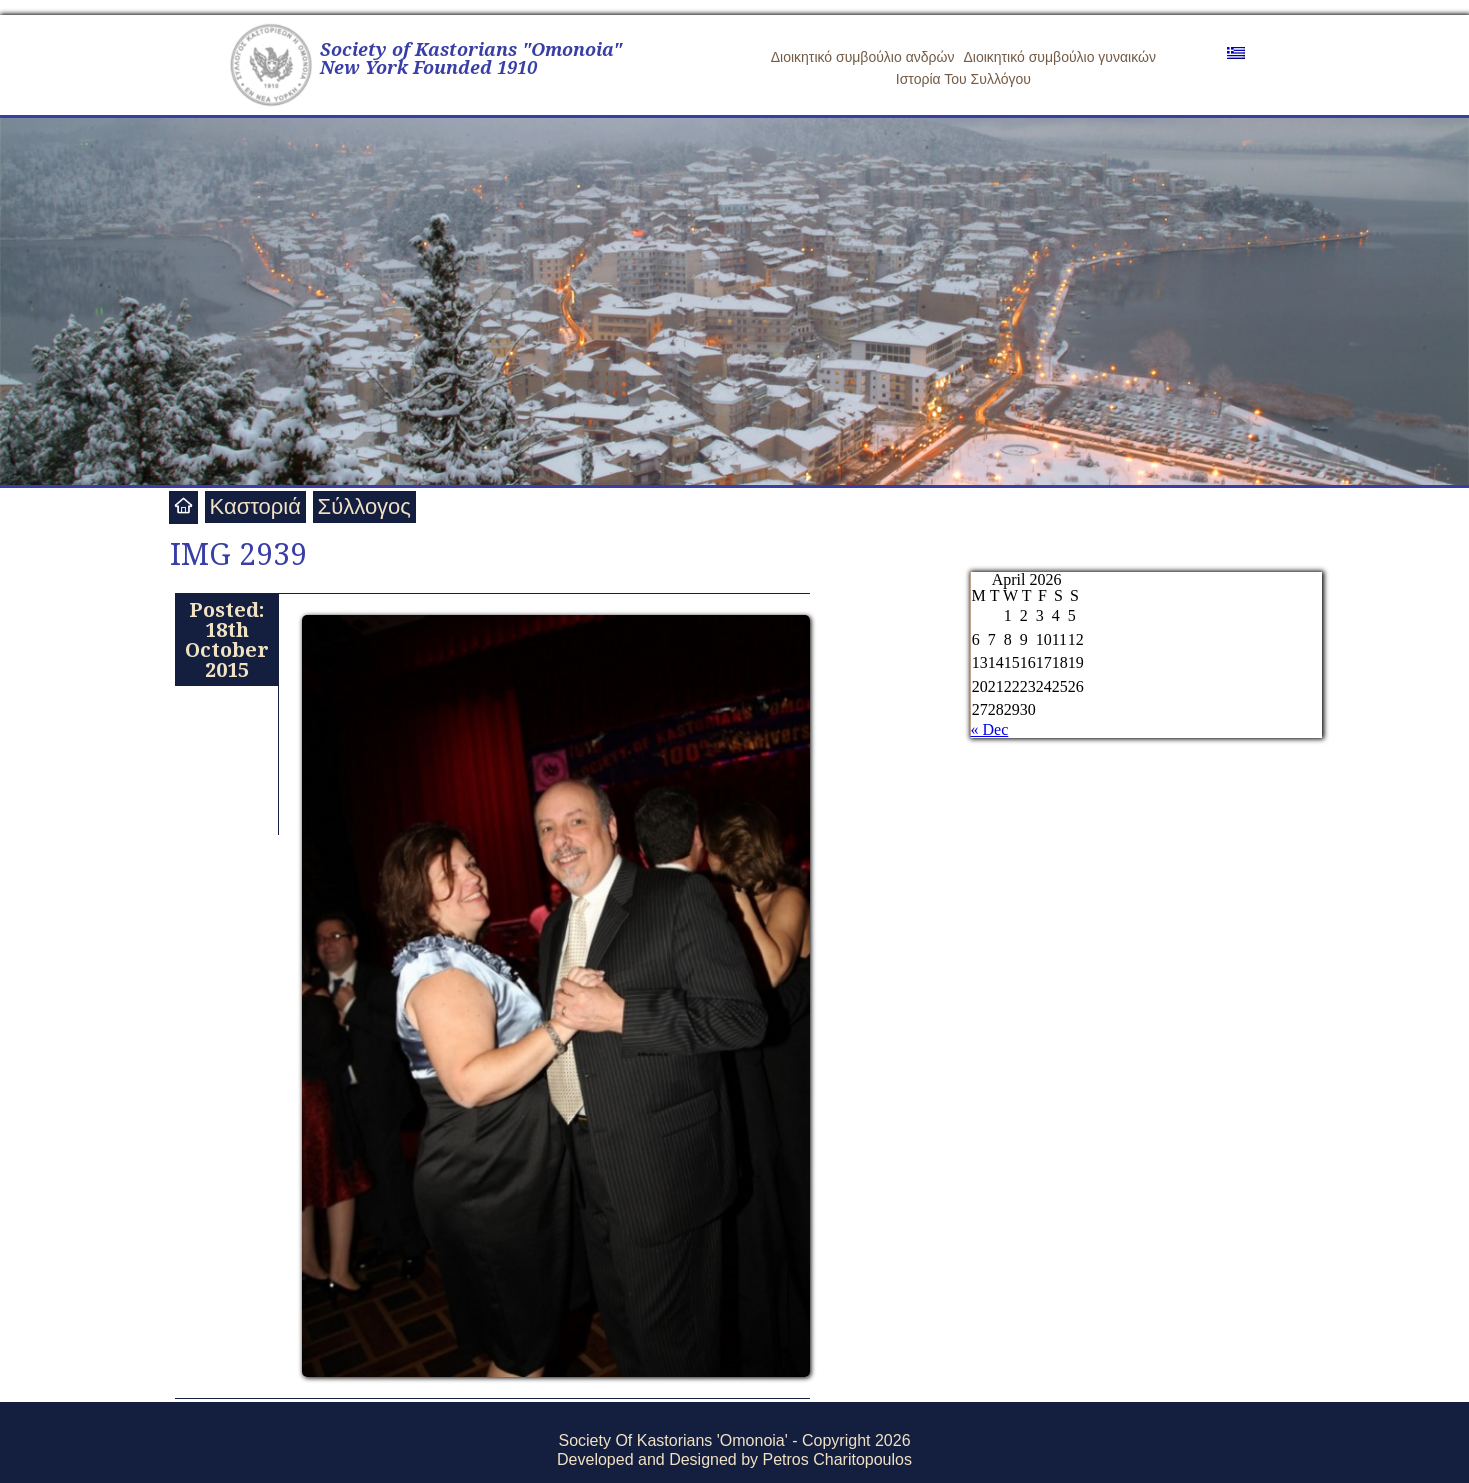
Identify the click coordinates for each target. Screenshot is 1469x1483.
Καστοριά (255, 506)
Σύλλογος (364, 506)
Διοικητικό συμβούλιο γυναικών (1059, 57)
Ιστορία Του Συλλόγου (963, 79)
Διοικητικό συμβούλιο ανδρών (863, 57)
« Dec (990, 729)
